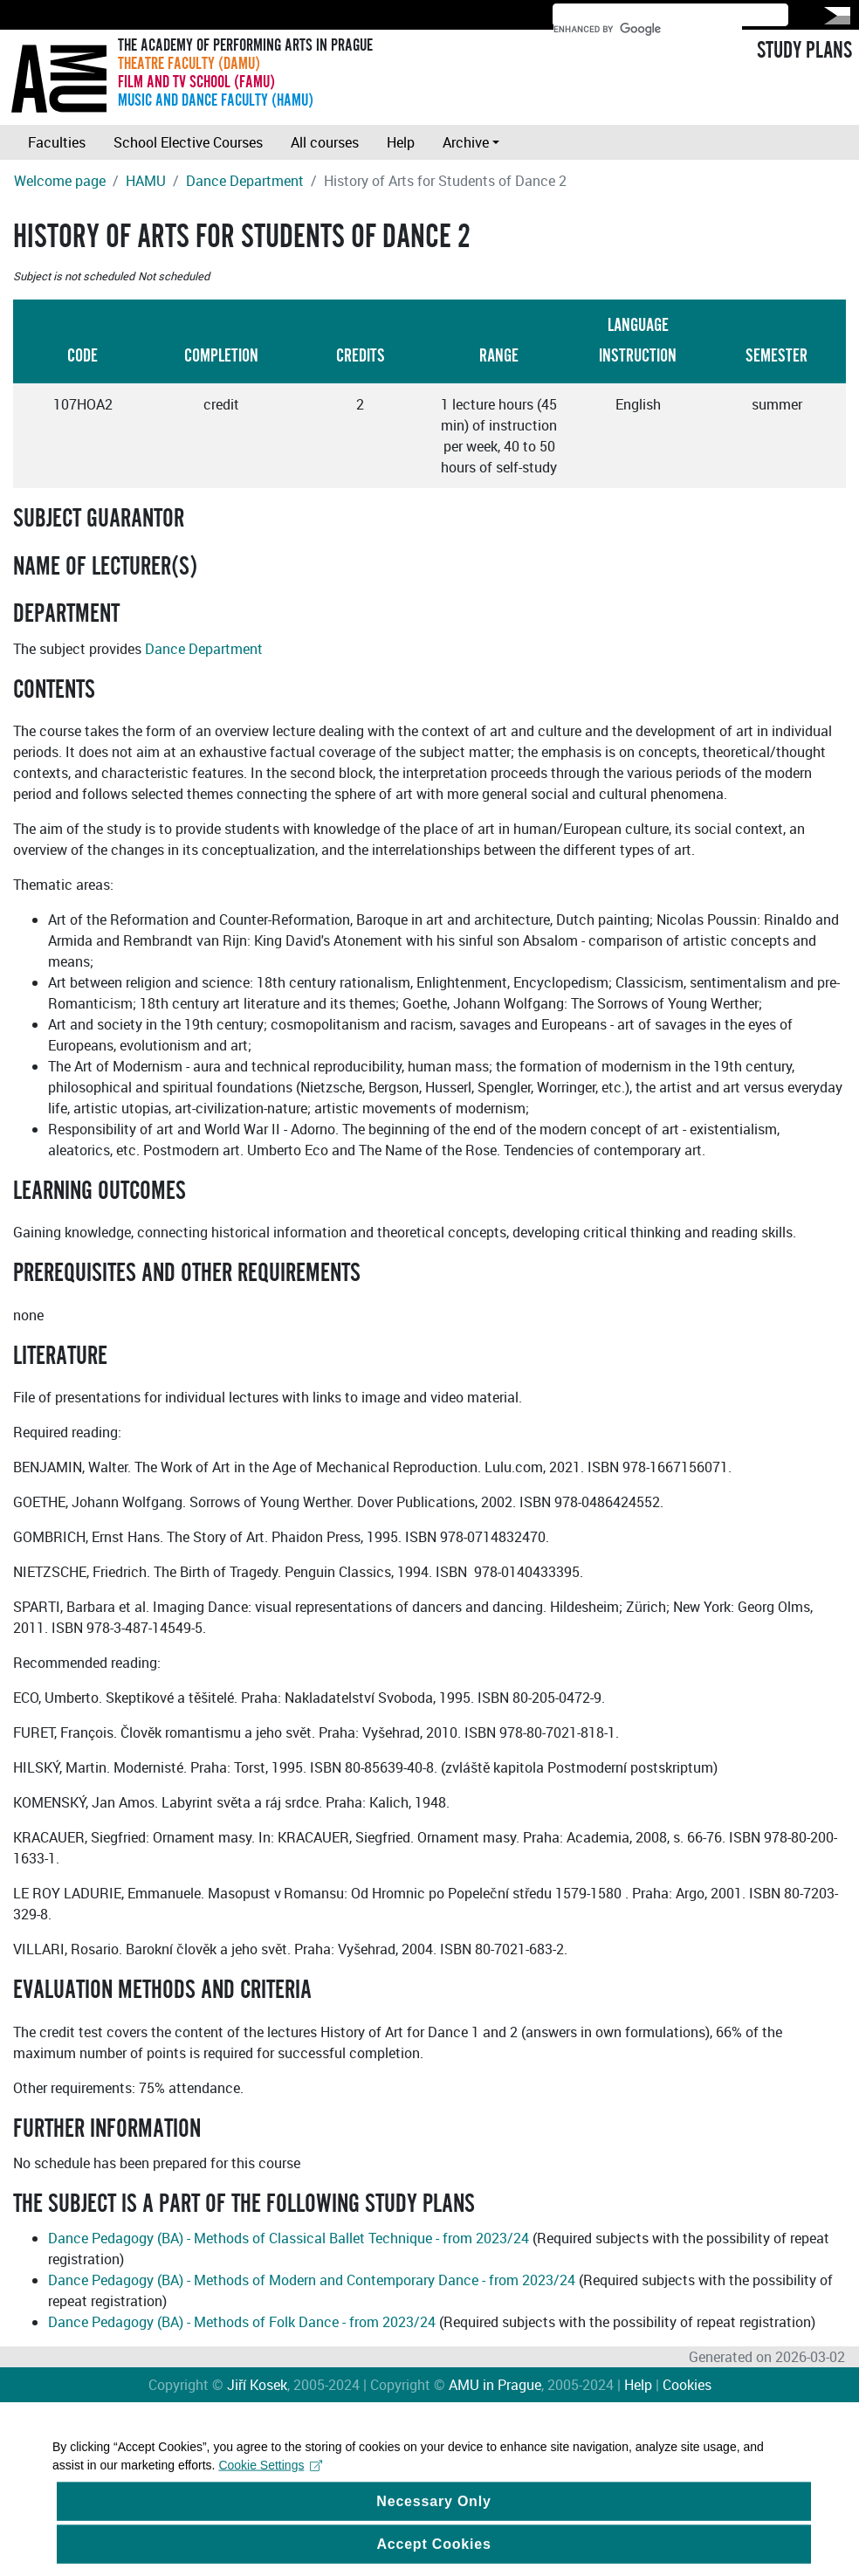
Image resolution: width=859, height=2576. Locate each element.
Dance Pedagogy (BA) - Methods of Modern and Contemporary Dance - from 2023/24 (311, 2280)
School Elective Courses (188, 142)
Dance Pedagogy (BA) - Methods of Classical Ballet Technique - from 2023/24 (288, 2238)
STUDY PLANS (804, 50)
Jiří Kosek (257, 2384)
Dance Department (245, 180)
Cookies (687, 2384)
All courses (325, 142)
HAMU (146, 180)
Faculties (57, 142)
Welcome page (60, 180)
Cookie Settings (270, 2483)
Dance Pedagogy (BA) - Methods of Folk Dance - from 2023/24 (242, 2321)
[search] (647, 28)
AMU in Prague (495, 2384)
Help (401, 142)
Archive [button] (466, 142)
